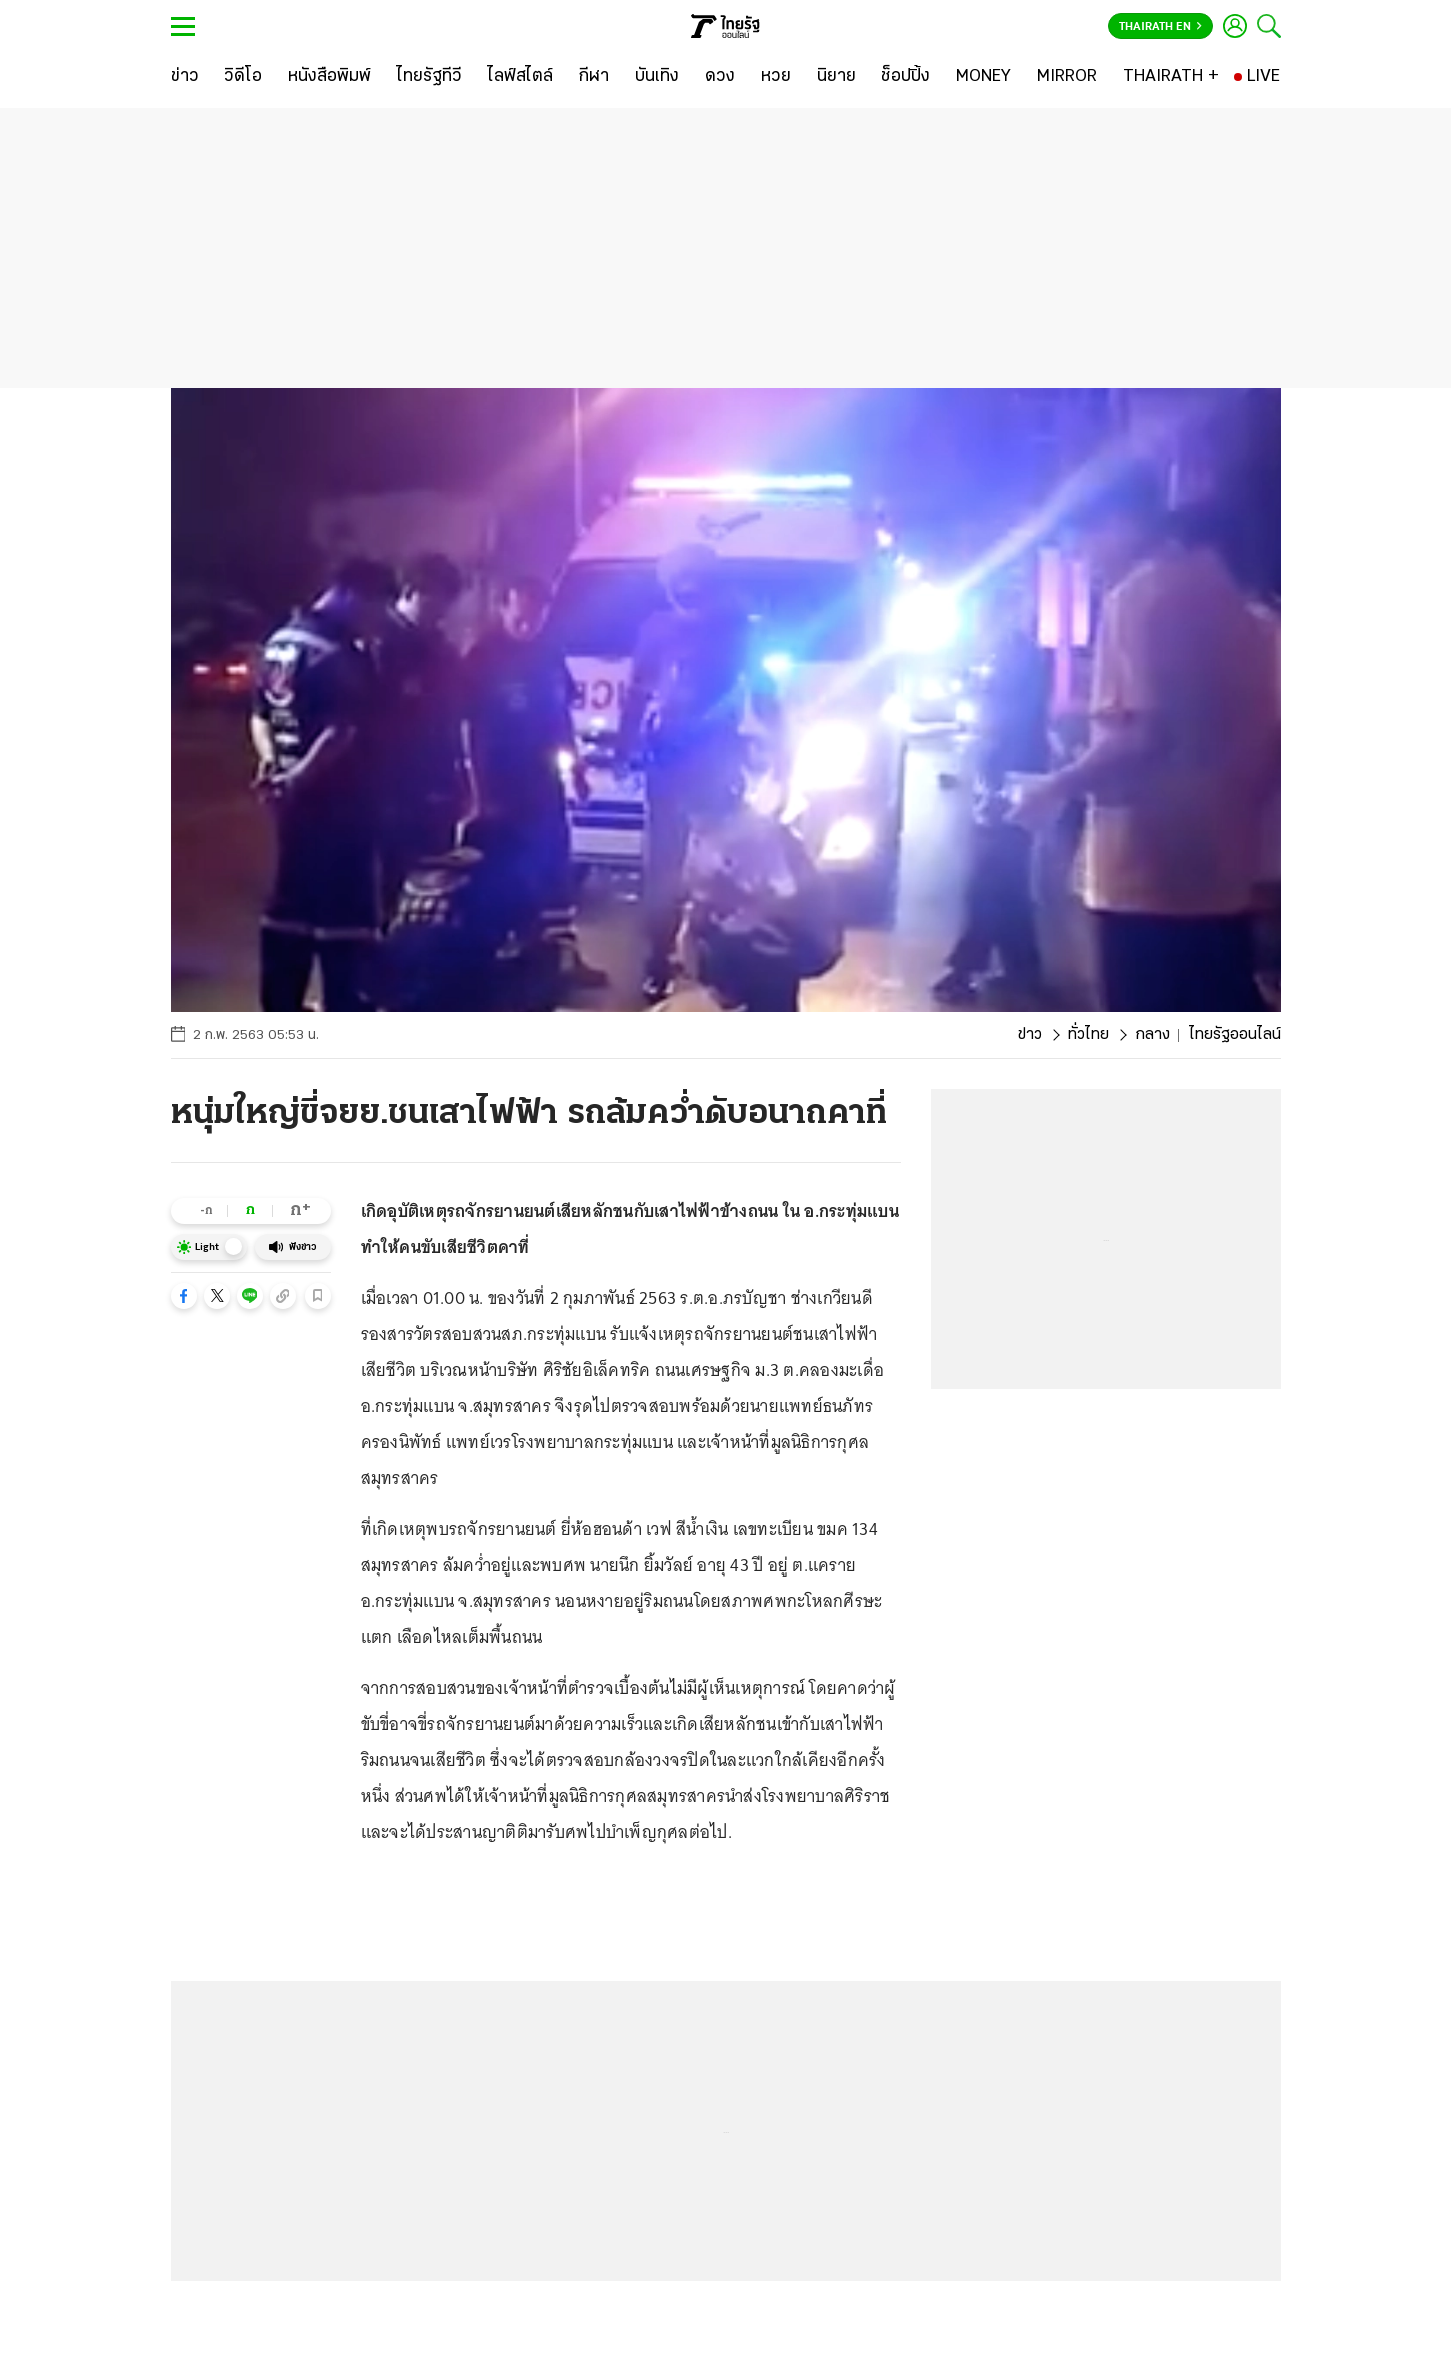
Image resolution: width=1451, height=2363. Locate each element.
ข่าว (1030, 1035)
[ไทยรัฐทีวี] (429, 77)
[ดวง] (720, 77)
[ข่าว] (185, 77)
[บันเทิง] (657, 77)
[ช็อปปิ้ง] (905, 77)
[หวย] (776, 77)
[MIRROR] (1067, 77)
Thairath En (1160, 27)
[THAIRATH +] (1171, 77)
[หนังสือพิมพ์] (329, 77)
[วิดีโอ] (243, 77)
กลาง (1152, 1035)
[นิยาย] (836, 77)
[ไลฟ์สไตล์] (520, 77)
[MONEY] (983, 77)
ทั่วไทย (1088, 1035)
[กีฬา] (593, 77)
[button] (184, 1296)
